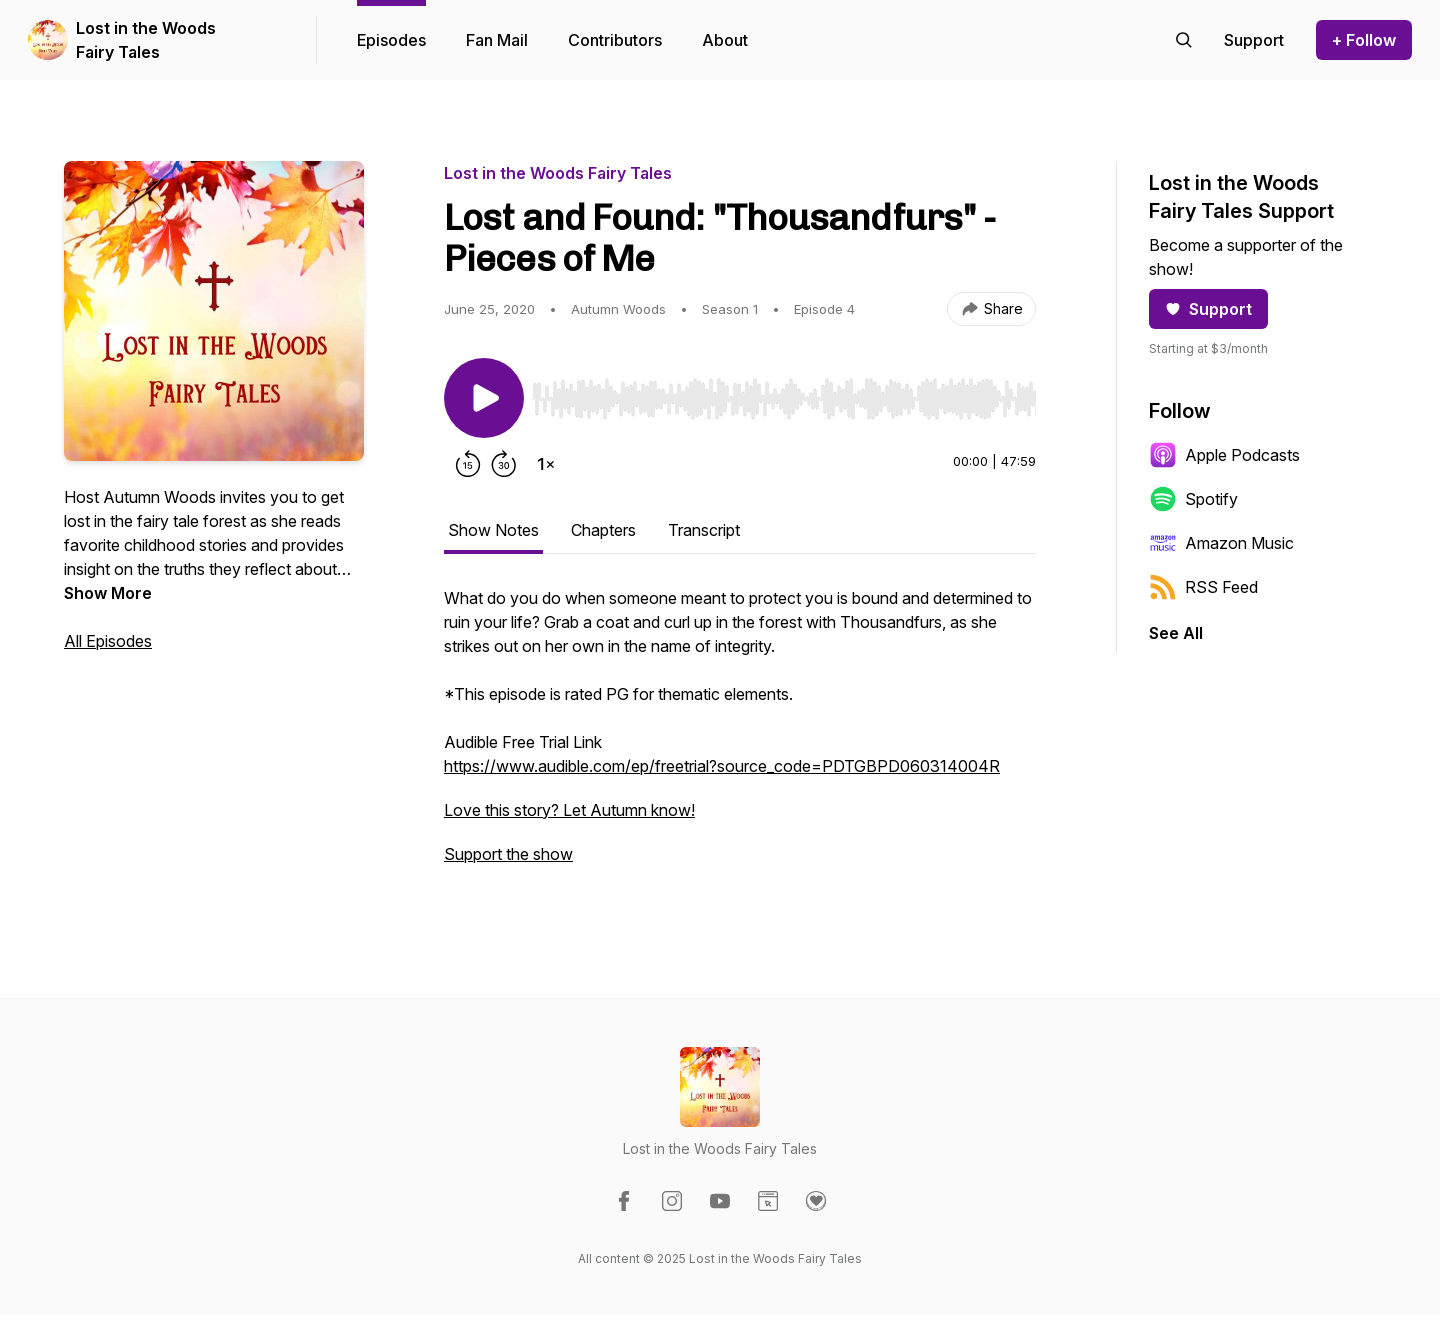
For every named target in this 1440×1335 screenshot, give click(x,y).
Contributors (615, 40)
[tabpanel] (740, 736)
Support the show (508, 854)
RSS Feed (1203, 587)
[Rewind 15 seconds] (468, 464)
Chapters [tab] (603, 530)
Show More (108, 593)
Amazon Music (1221, 543)
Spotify (1193, 499)
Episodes (391, 40)
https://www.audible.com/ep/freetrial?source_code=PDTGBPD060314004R (722, 766)
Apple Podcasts (1224, 455)
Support (1208, 309)
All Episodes (108, 641)
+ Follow (1364, 40)
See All (1176, 633)
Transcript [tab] (704, 530)
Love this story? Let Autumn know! (569, 810)
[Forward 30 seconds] (504, 464)
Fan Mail (497, 40)
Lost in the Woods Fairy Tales (146, 40)
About (725, 40)
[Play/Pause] (484, 398)
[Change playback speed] (546, 464)
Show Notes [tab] (493, 530)
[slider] (784, 399)
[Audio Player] (784, 393)
